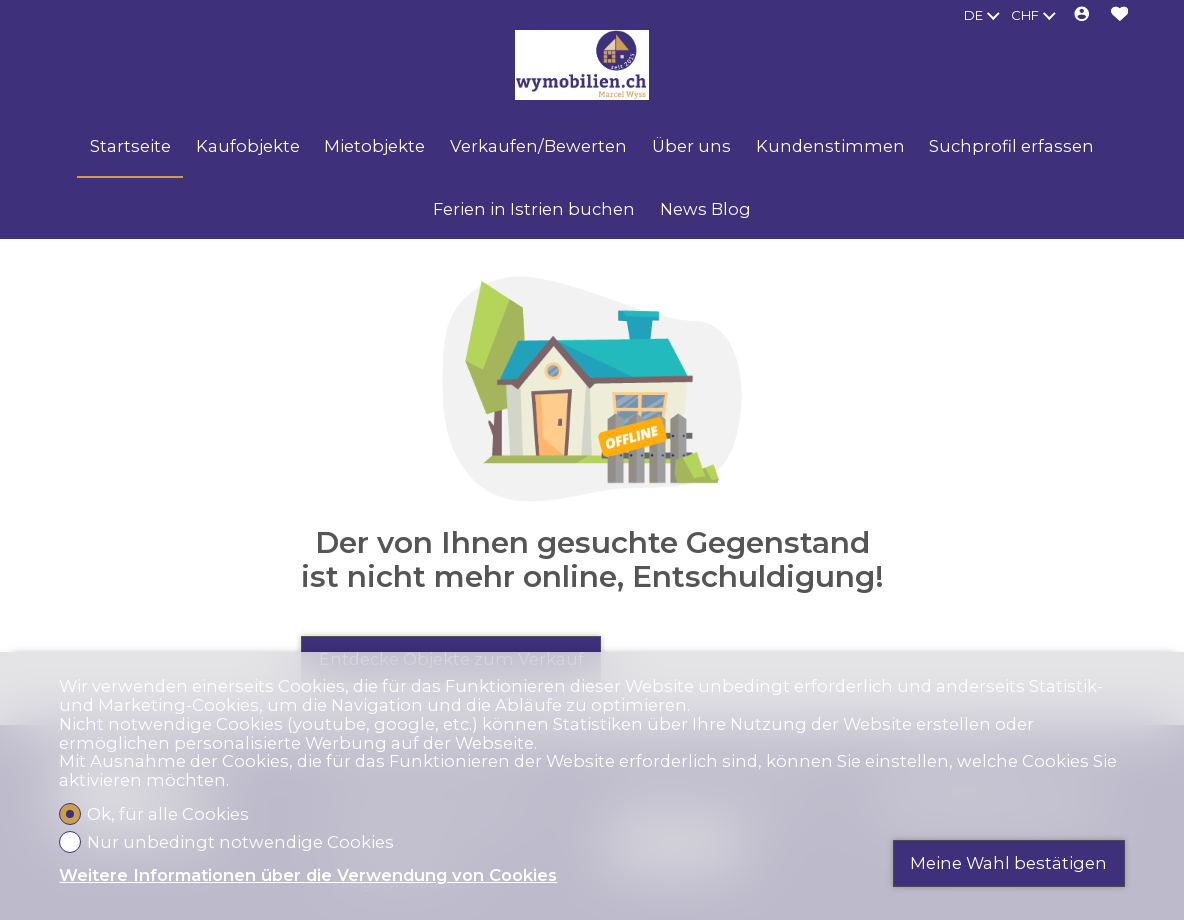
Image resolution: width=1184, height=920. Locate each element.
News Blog (705, 209)
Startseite (130, 146)
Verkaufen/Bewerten (538, 146)
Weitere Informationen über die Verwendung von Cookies (308, 875)
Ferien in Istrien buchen (534, 209)
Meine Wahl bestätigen (1008, 863)
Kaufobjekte (248, 146)
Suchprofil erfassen (1011, 146)
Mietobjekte (374, 146)
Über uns (691, 146)
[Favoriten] (1120, 15)
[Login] (1082, 15)
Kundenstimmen (830, 146)
